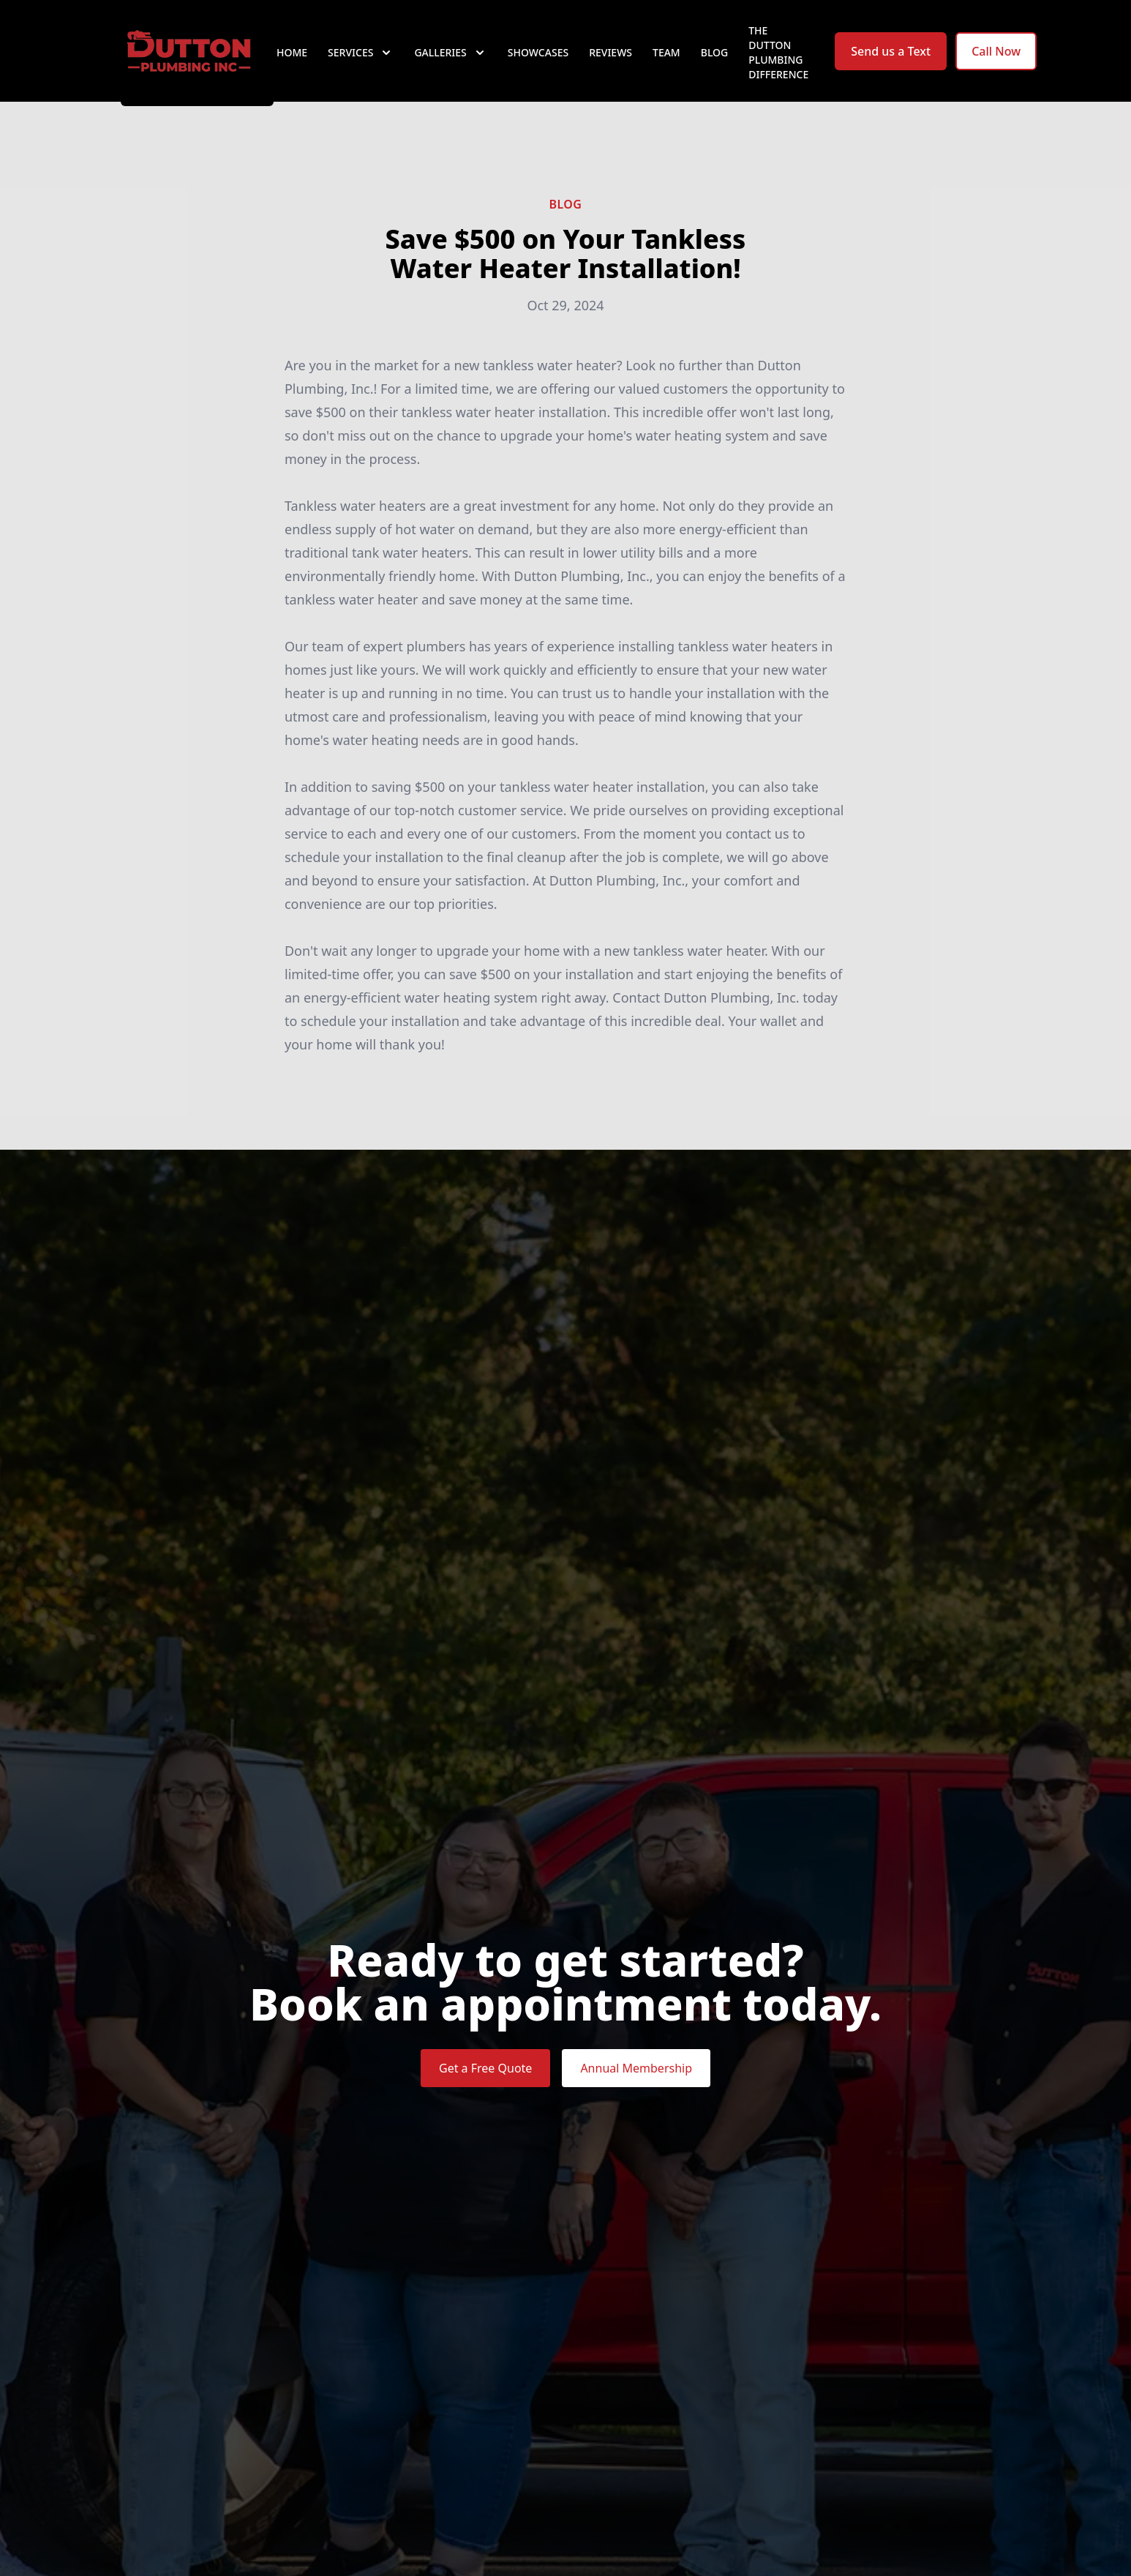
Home (292, 65)
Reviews (610, 65)
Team (666, 65)
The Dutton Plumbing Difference (778, 65)
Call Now (996, 64)
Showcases (538, 65)
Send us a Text (891, 64)
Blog (715, 65)
